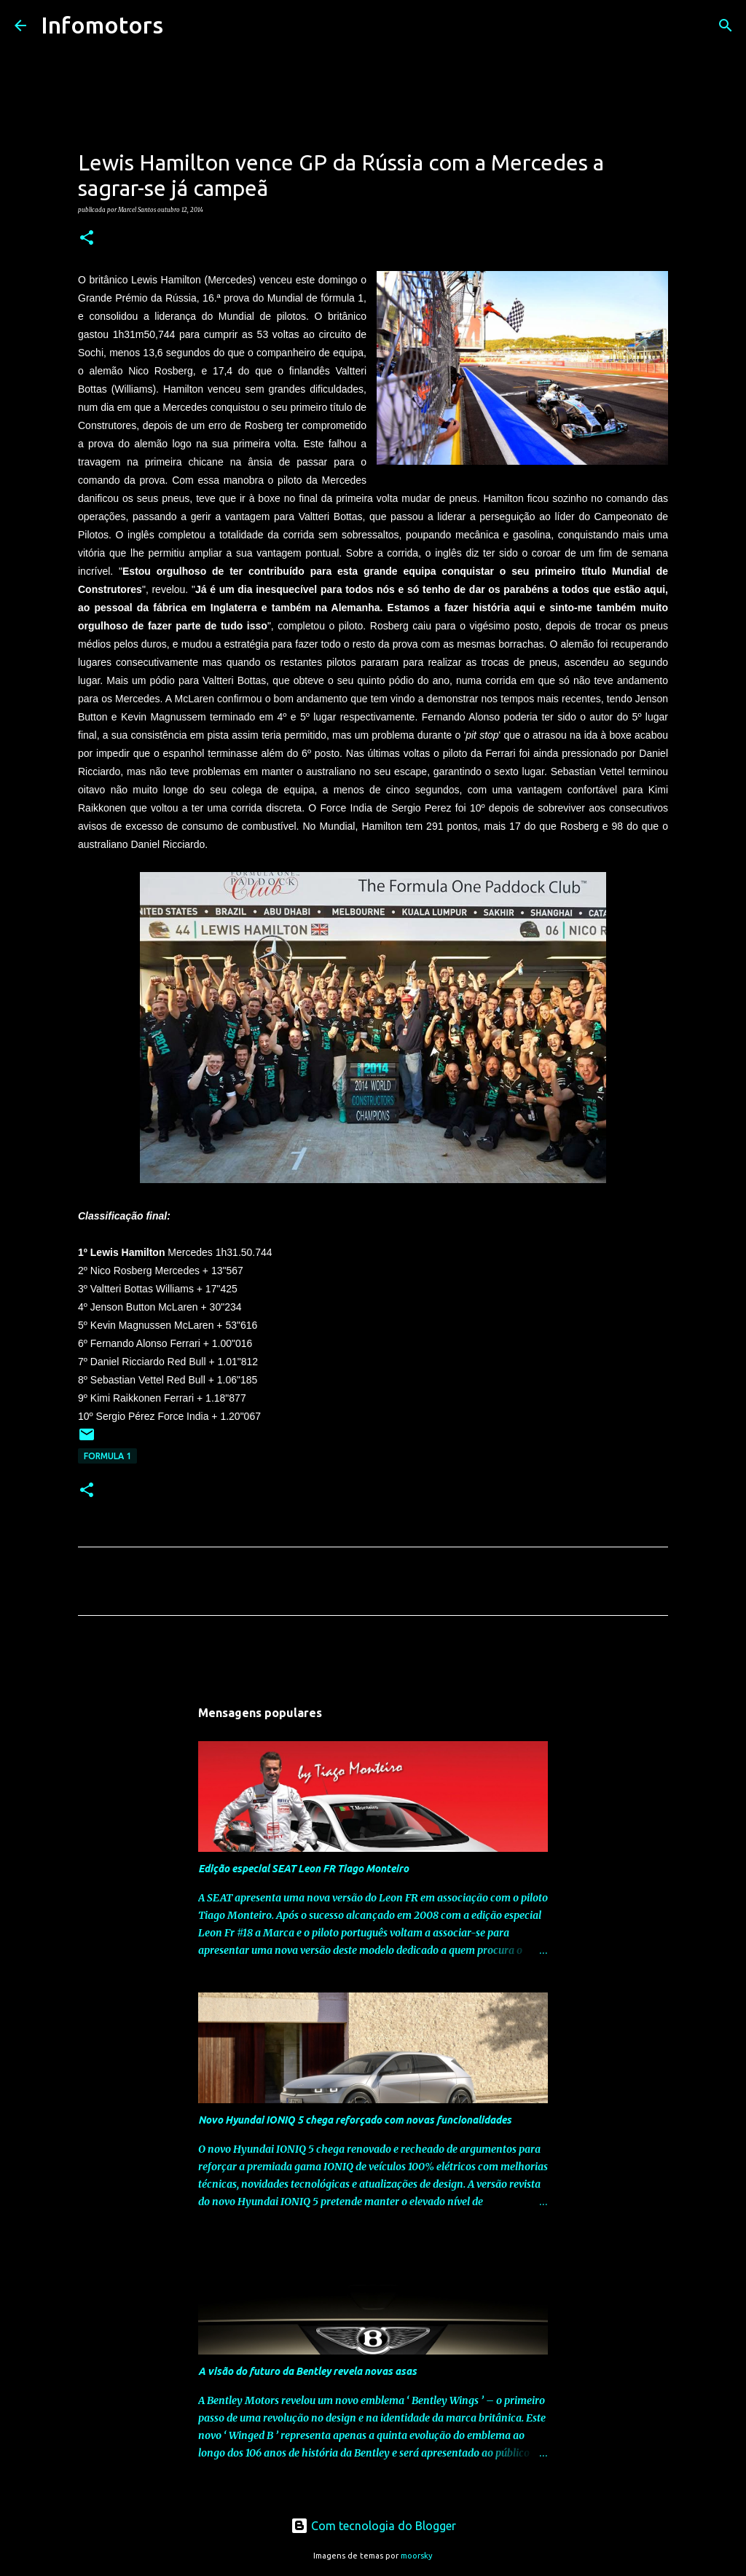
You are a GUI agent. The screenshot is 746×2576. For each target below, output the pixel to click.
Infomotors (102, 25)
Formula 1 (107, 1456)
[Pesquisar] (183, 25)
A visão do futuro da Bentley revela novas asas (307, 2371)
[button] (86, 238)
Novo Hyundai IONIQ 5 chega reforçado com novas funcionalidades (354, 2120)
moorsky (417, 2555)
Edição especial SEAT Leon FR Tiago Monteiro (303, 1868)
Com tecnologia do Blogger (373, 2525)
